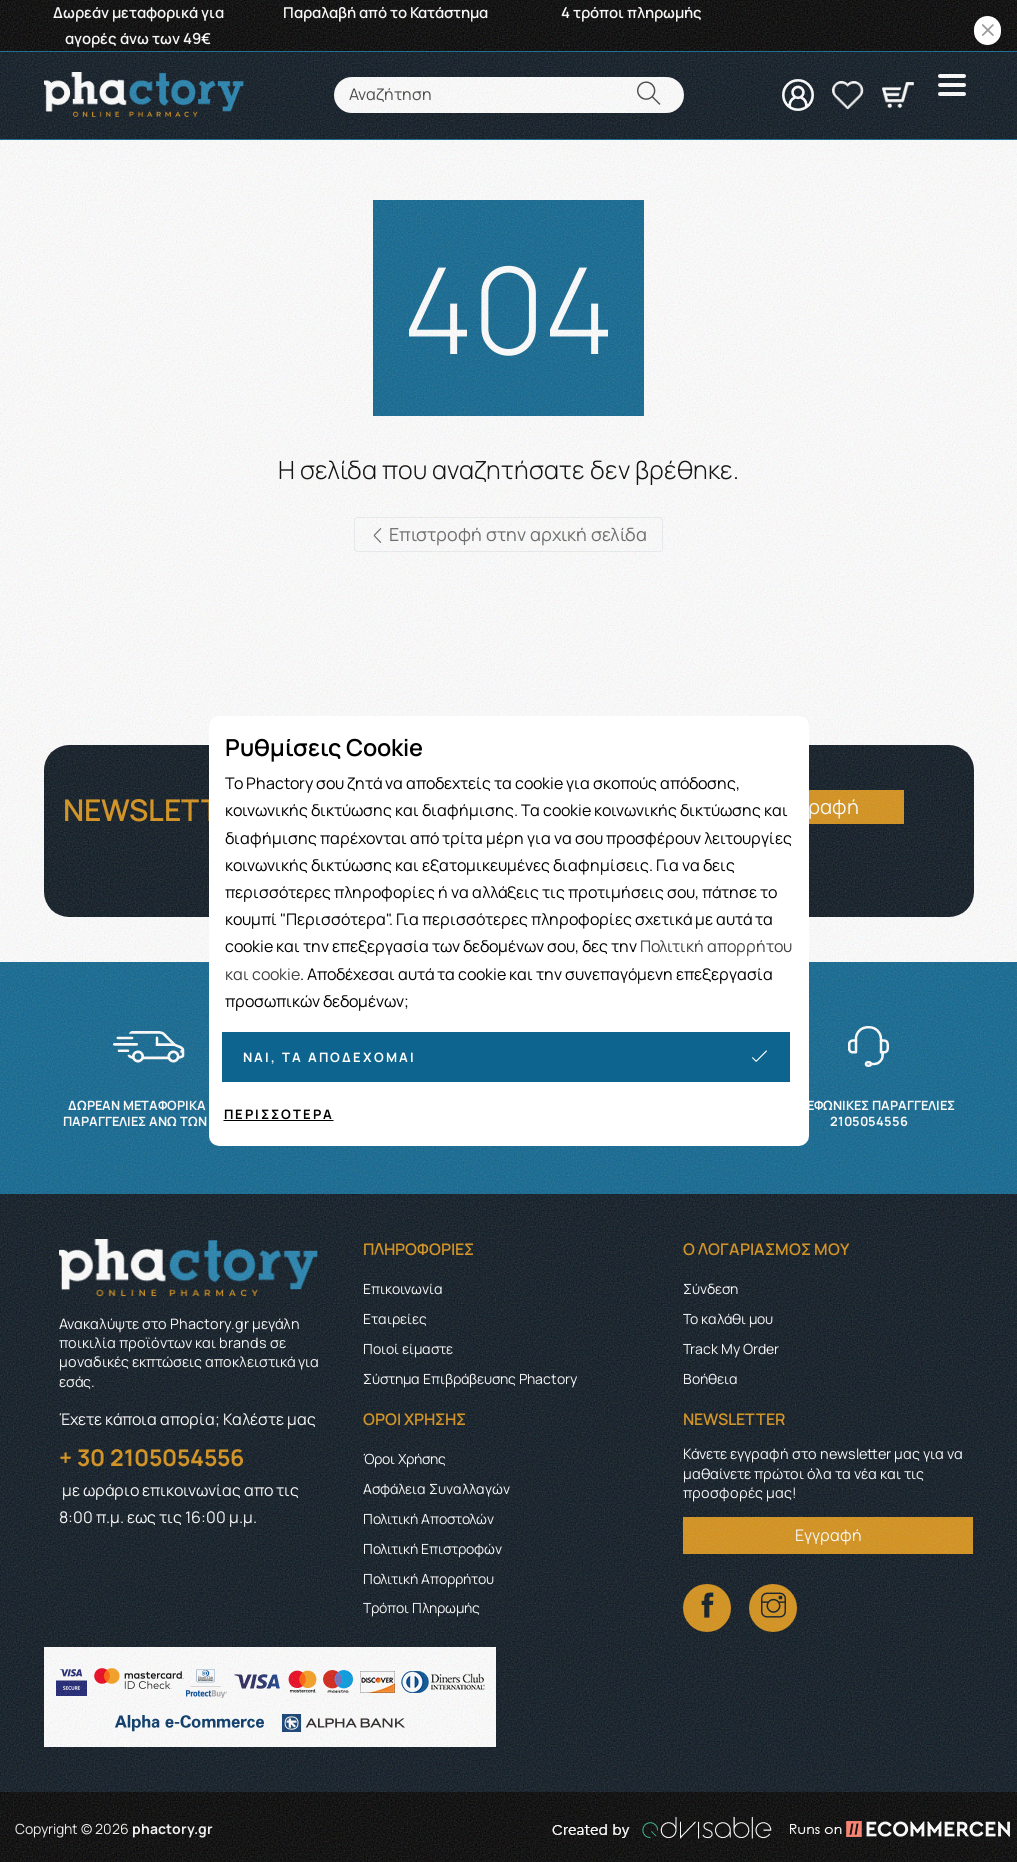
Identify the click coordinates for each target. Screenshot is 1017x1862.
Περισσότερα (279, 1114)
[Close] (987, 30)
